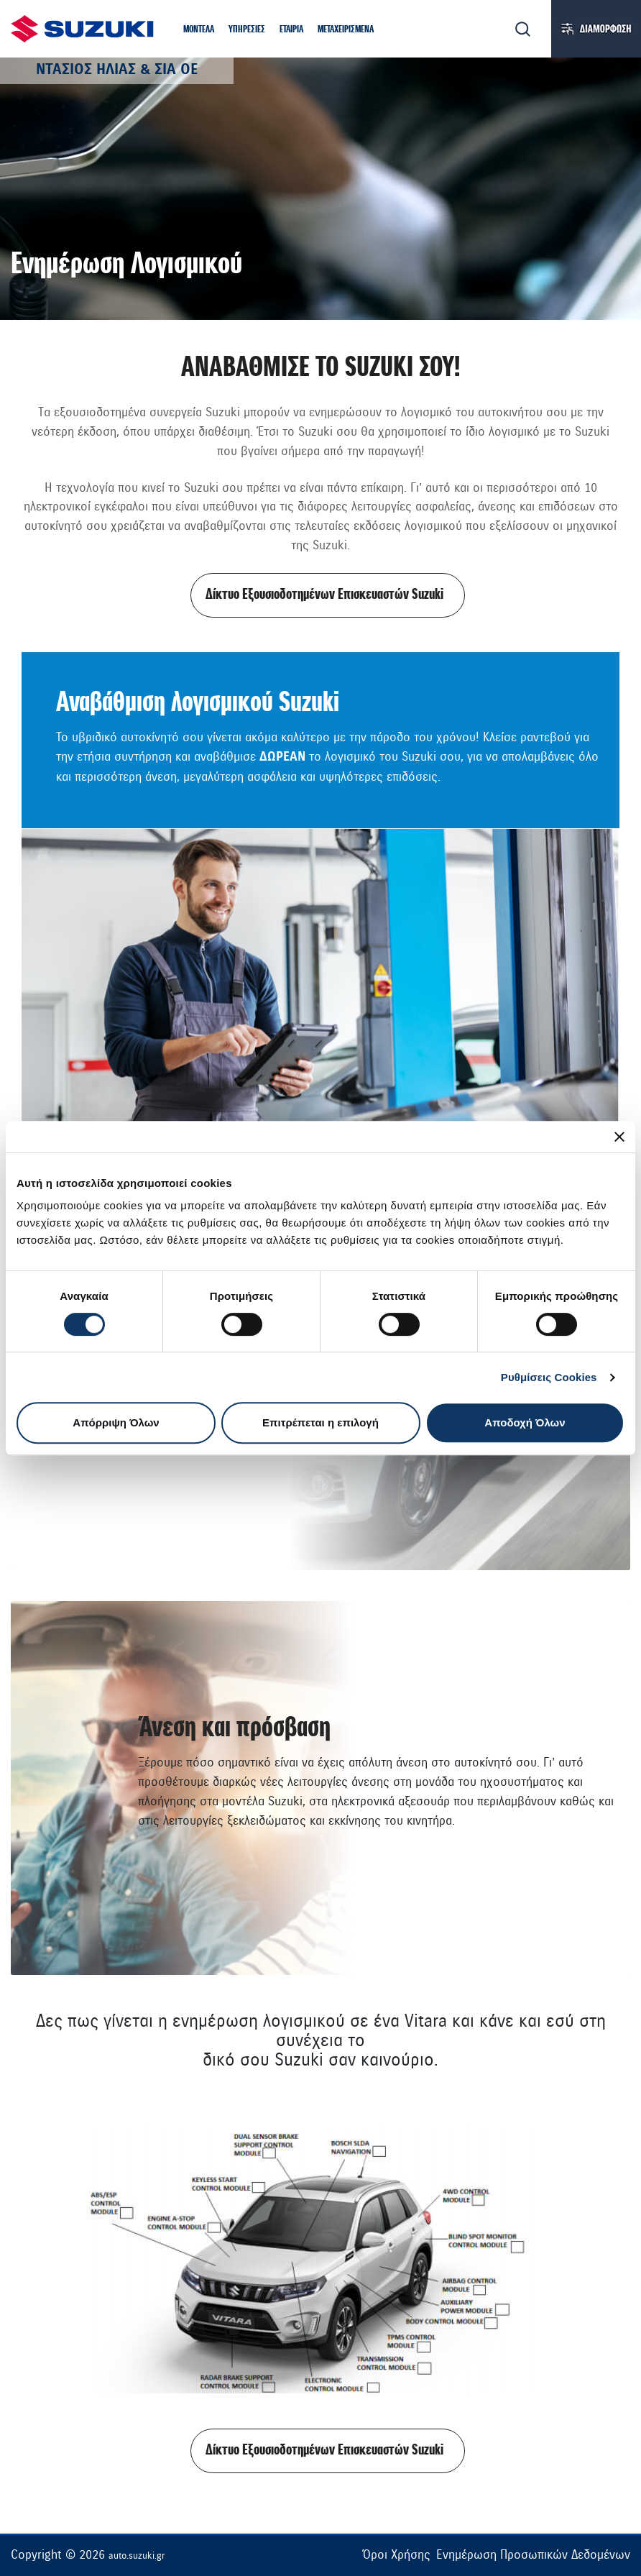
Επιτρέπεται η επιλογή (320, 1422)
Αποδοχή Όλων (524, 1422)
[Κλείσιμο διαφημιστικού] (619, 1137)
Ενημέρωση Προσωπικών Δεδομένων (533, 2554)
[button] (198, 30)
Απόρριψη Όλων (116, 1422)
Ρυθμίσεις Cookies (549, 1377)
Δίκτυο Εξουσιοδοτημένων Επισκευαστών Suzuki (324, 595)
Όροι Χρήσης (396, 2554)
